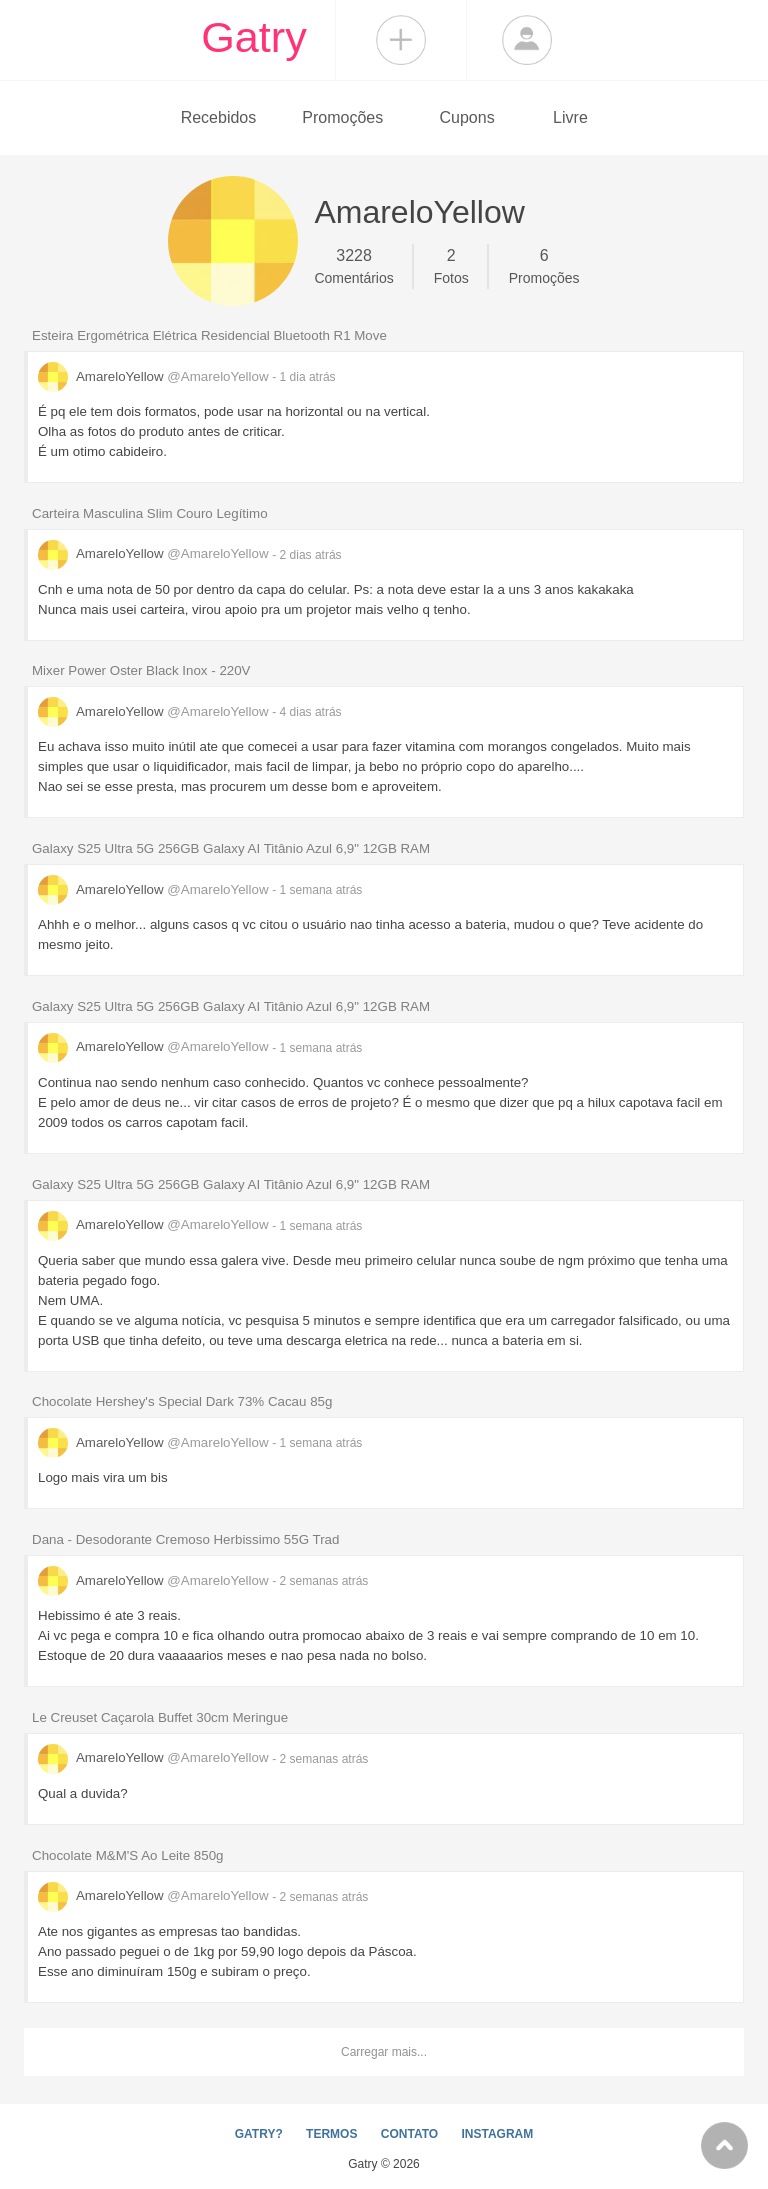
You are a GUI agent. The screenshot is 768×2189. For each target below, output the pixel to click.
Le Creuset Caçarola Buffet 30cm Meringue (160, 1717)
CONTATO (409, 2134)
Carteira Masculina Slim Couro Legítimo (150, 513)
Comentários (353, 265)
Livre (570, 117)
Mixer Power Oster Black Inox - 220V (141, 670)
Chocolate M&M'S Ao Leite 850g (127, 1855)
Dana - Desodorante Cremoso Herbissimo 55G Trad (185, 1539)
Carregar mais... (384, 2052)
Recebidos (219, 117)
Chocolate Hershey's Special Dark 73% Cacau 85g (182, 1401)
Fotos (451, 265)
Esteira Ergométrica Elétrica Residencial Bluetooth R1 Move (209, 335)
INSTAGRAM (497, 2134)
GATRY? (259, 2134)
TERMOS (331, 2134)
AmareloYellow (155, 376)
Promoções (342, 117)
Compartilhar (401, 40)
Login (527, 40)
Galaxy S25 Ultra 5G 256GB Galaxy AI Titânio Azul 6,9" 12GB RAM (231, 848)
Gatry (254, 37)
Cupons (467, 117)
